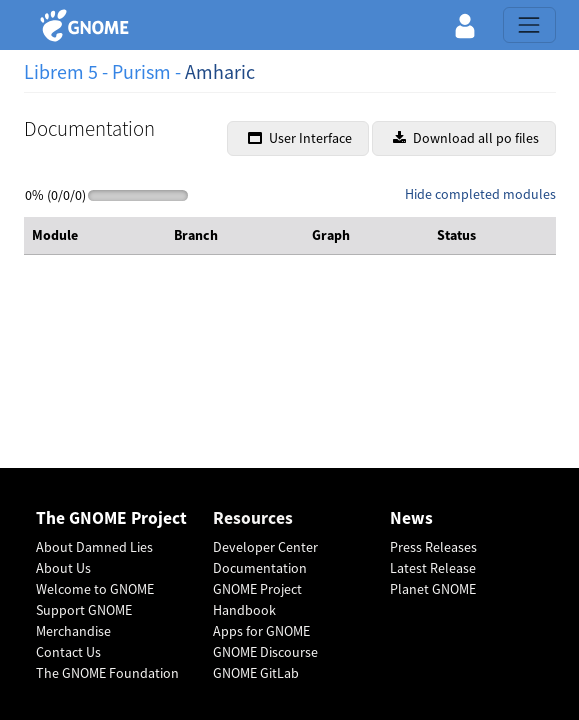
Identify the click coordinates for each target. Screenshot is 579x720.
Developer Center (265, 547)
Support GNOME (84, 610)
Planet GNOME (433, 589)
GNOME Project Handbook (257, 599)
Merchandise (73, 631)
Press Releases (433, 547)
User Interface (300, 138)
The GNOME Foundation (107, 673)
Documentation (260, 568)
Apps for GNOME (261, 631)
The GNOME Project (111, 518)
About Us (63, 568)
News (411, 518)
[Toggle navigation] (529, 25)
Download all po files (466, 138)
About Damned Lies (94, 547)
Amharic (220, 71)
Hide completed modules (480, 194)
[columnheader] (95, 236)
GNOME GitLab (256, 673)
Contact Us (68, 652)
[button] (465, 25)
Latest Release (433, 568)
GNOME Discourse (265, 652)
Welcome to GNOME (95, 589)
